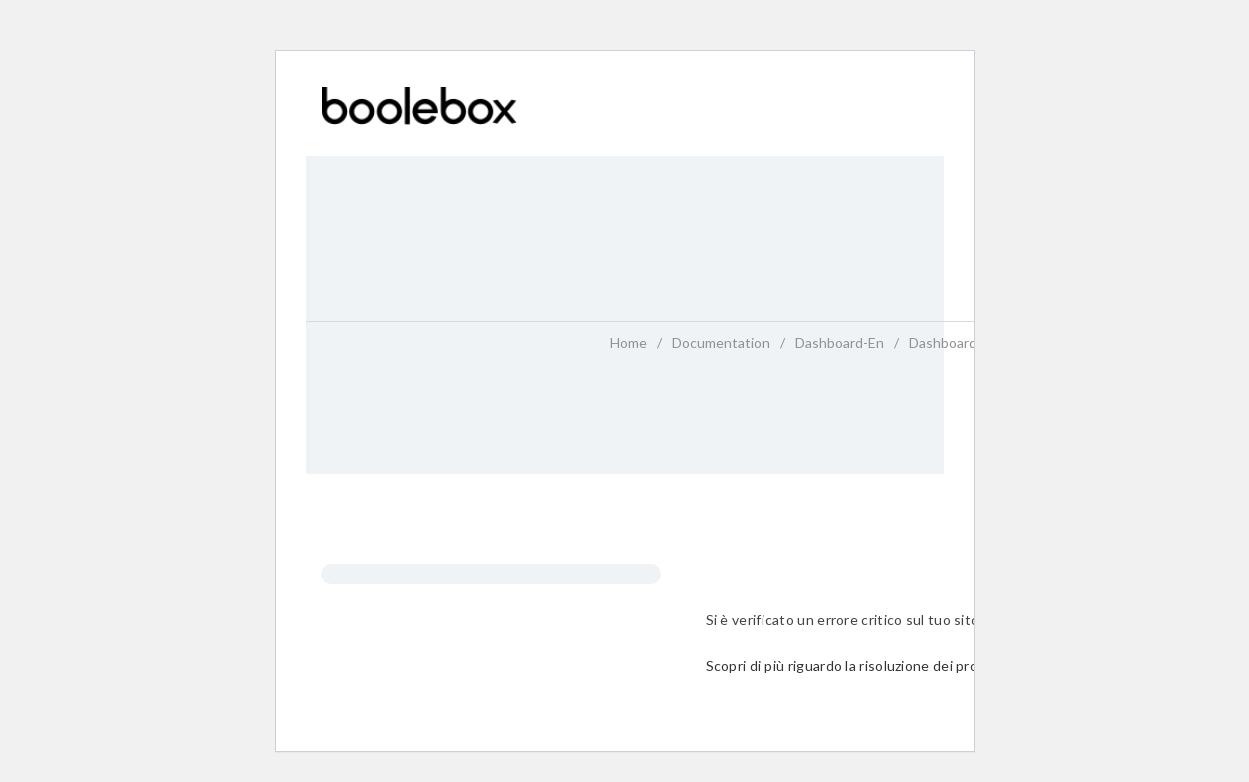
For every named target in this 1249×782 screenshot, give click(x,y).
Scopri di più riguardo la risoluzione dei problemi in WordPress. (907, 665)
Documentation (721, 342)
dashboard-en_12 (964, 342)
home (628, 342)
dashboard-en (839, 342)
